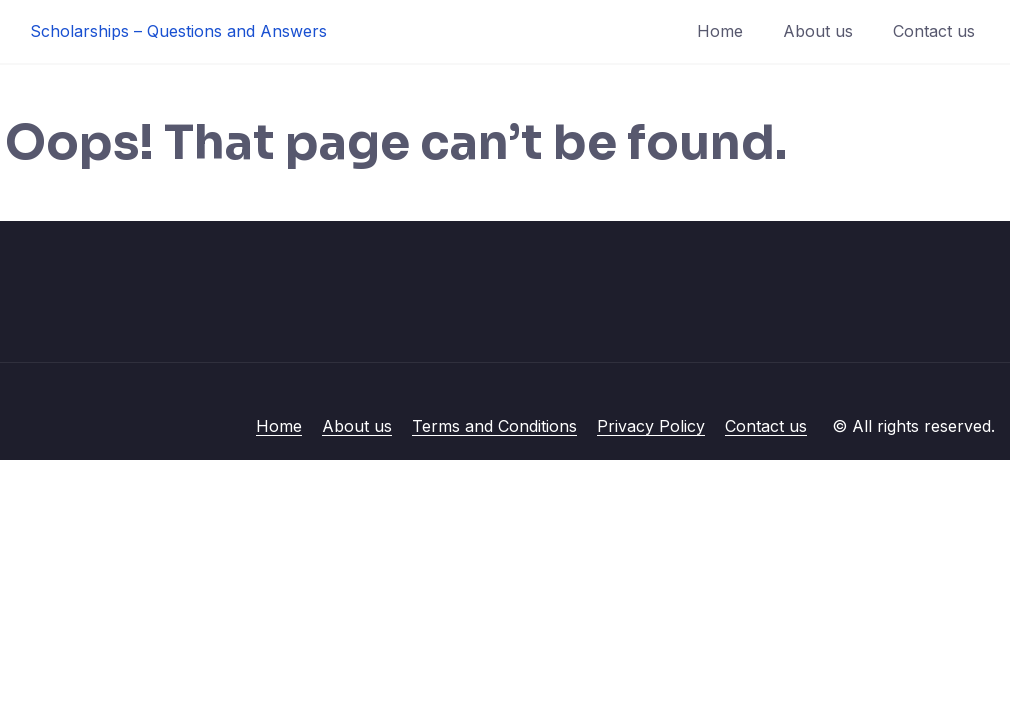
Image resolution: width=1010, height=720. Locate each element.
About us (818, 31)
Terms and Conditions (494, 426)
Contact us (934, 31)
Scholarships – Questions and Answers (178, 31)
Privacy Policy (651, 426)
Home (720, 31)
